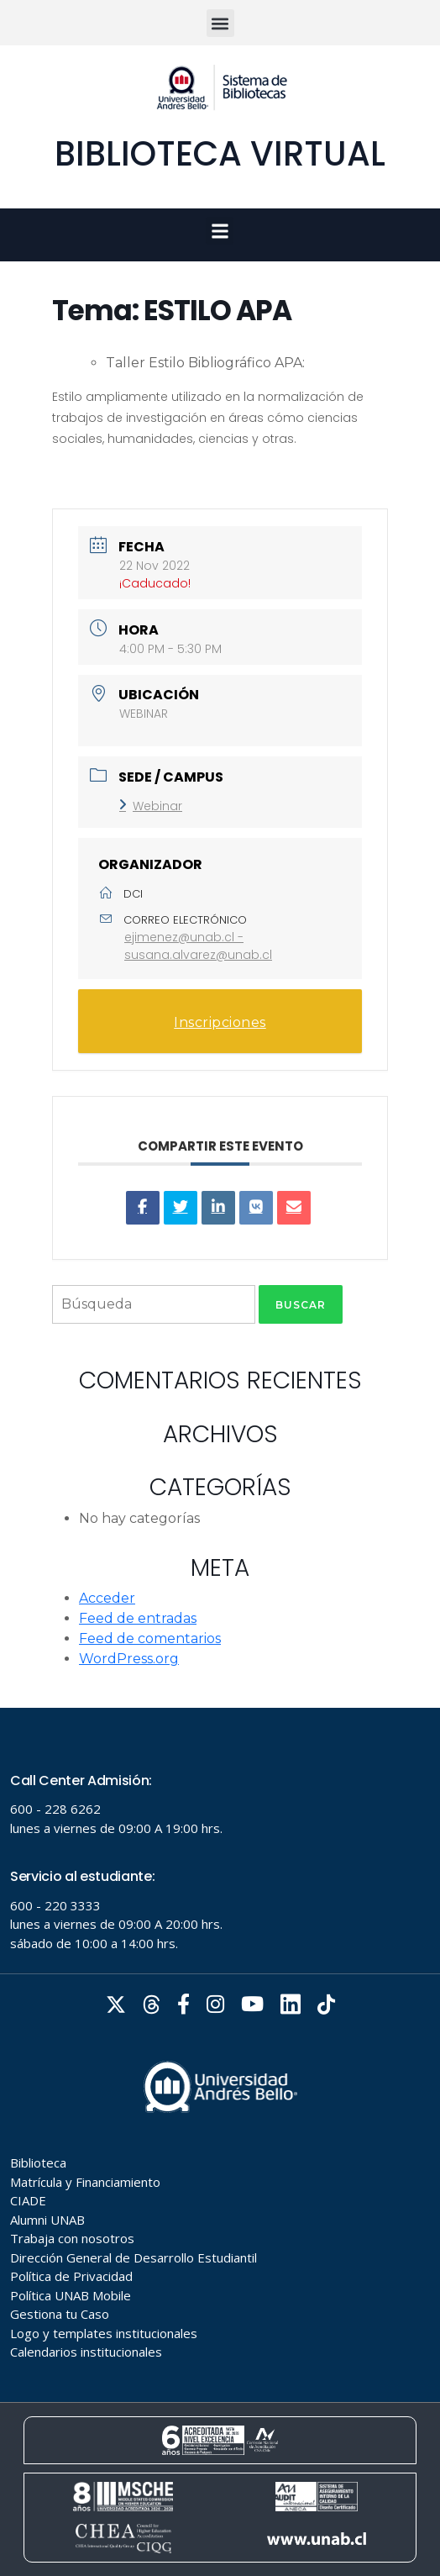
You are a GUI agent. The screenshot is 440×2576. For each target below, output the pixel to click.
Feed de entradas (137, 1618)
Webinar (150, 806)
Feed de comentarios (150, 1638)
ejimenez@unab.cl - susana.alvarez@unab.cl (198, 946)
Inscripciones (220, 1022)
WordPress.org (129, 1659)
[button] (220, 23)
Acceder (107, 1598)
